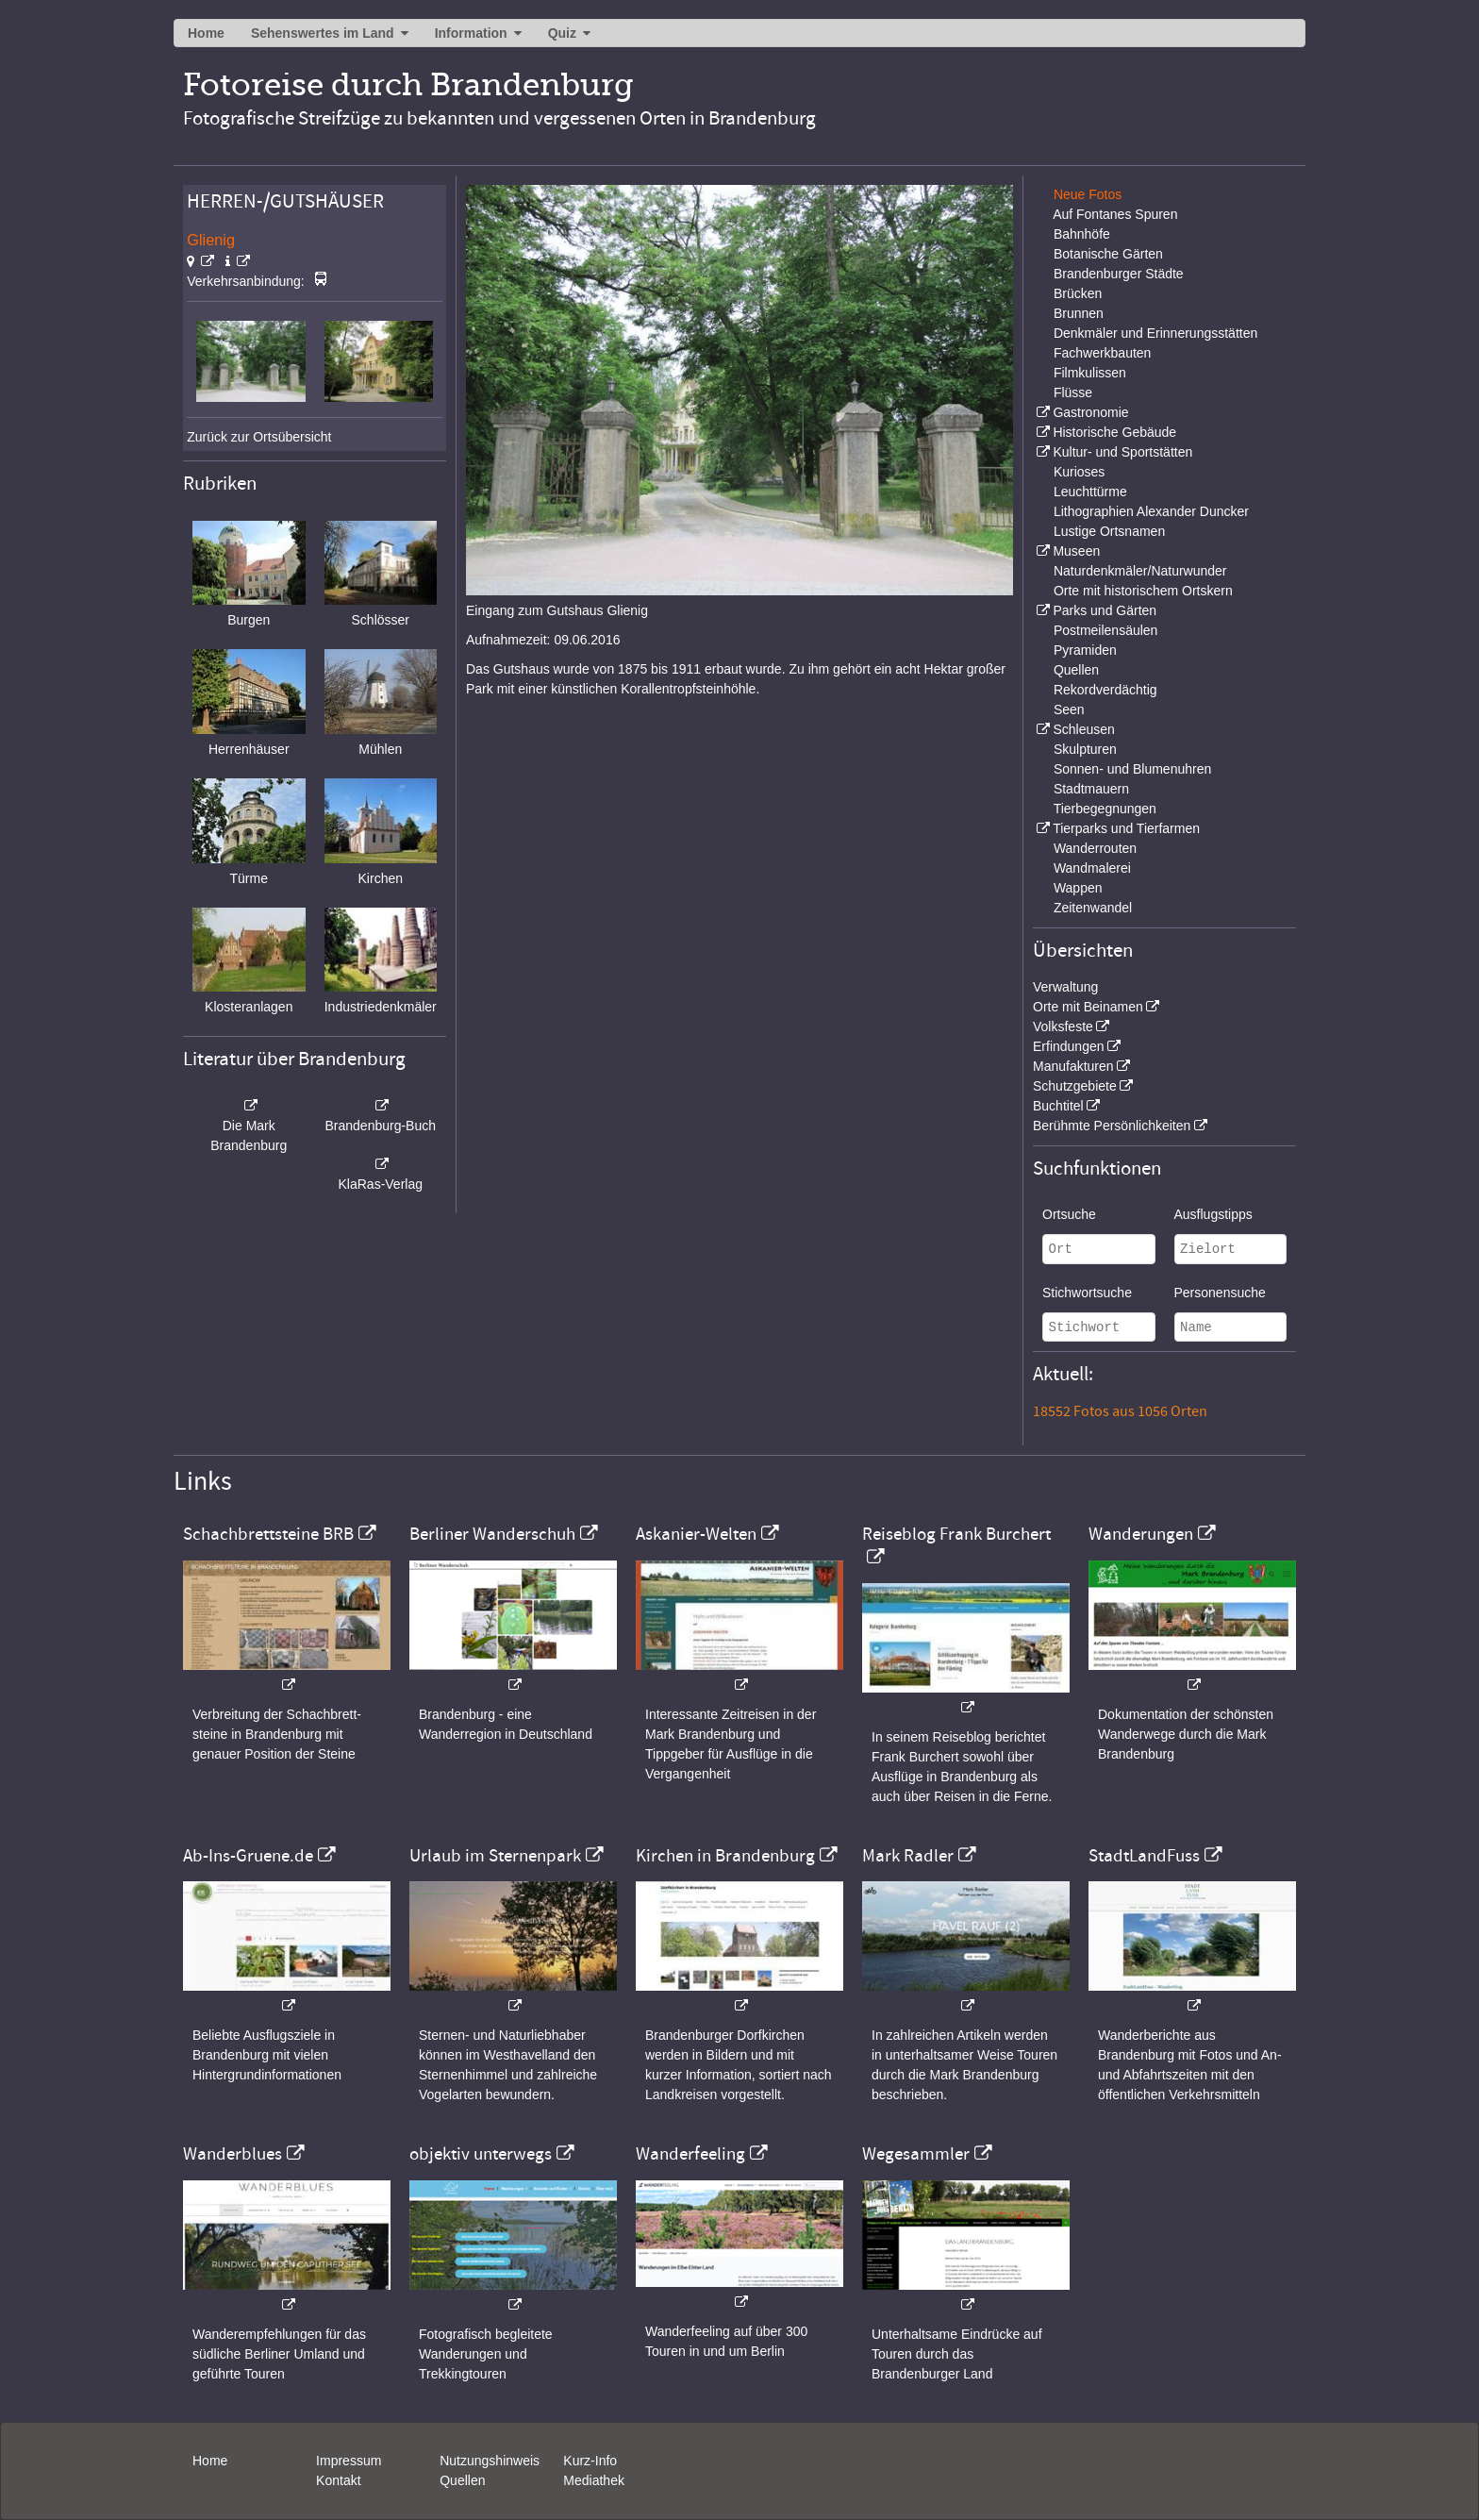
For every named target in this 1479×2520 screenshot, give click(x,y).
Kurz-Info (590, 2460)
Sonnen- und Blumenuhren (1132, 768)
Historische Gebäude (1114, 432)
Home (206, 33)
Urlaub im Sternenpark (495, 1855)
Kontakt (338, 2480)
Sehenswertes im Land (322, 33)
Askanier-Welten (696, 1534)
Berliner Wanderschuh (492, 1534)
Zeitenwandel (1093, 907)
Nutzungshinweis (490, 2460)
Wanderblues (232, 2154)
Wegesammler (916, 2154)
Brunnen (1079, 313)
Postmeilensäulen (1106, 630)
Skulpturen (1085, 749)
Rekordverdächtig (1105, 689)
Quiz (562, 33)
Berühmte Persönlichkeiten (1111, 1125)
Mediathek (593, 2480)
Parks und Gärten (1104, 610)
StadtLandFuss (1144, 1855)
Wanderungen (1140, 1534)
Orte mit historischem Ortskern (1143, 590)
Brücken (1078, 293)
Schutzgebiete (1075, 1085)
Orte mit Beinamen (1088, 1006)
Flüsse (1073, 392)
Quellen (1076, 669)
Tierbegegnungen (1105, 808)
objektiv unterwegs (480, 2154)
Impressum (348, 2460)
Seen (1069, 709)
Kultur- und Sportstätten (1122, 451)
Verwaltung (1065, 986)
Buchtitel (1058, 1105)
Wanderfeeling (690, 2154)
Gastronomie (1090, 412)
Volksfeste (1063, 1026)
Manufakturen (1073, 1066)
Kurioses (1079, 471)
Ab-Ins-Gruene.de (248, 1855)
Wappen (1078, 887)
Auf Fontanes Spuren (1115, 214)
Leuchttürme (1090, 491)
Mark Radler (908, 1855)
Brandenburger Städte (1119, 273)
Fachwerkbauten (1103, 352)
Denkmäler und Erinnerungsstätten (1155, 333)
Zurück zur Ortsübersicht (259, 436)
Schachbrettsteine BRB (268, 1534)
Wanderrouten (1095, 848)
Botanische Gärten (1108, 253)
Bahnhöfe (1082, 234)
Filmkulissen (1090, 372)
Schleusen (1083, 729)
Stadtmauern (1091, 788)
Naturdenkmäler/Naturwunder (1140, 570)
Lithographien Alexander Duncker (1151, 511)
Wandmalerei (1092, 868)
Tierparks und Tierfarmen (1126, 828)
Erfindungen (1069, 1046)
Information (471, 33)
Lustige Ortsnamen (1109, 531)
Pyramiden (1085, 650)
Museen (1076, 551)
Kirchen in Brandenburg (725, 1855)
